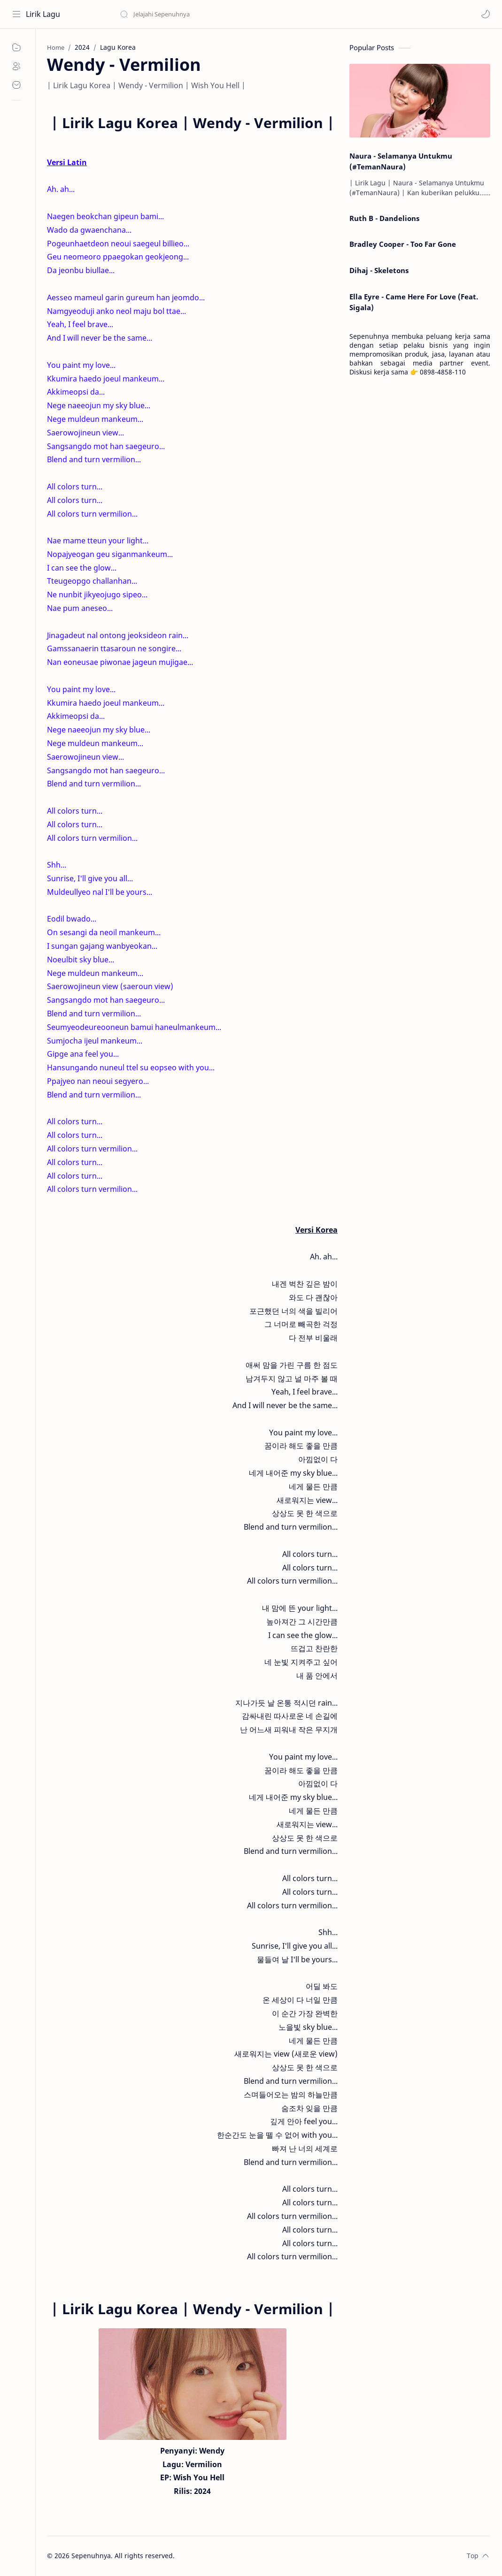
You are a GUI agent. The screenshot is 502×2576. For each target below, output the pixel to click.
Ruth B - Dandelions (384, 218)
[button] (486, 14)
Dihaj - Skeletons (379, 270)
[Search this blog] (195, 14)
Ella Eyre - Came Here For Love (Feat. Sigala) (413, 302)
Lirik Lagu (43, 14)
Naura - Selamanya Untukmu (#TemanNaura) (400, 161)
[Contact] (16, 85)
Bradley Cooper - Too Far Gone (402, 244)
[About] (16, 66)
